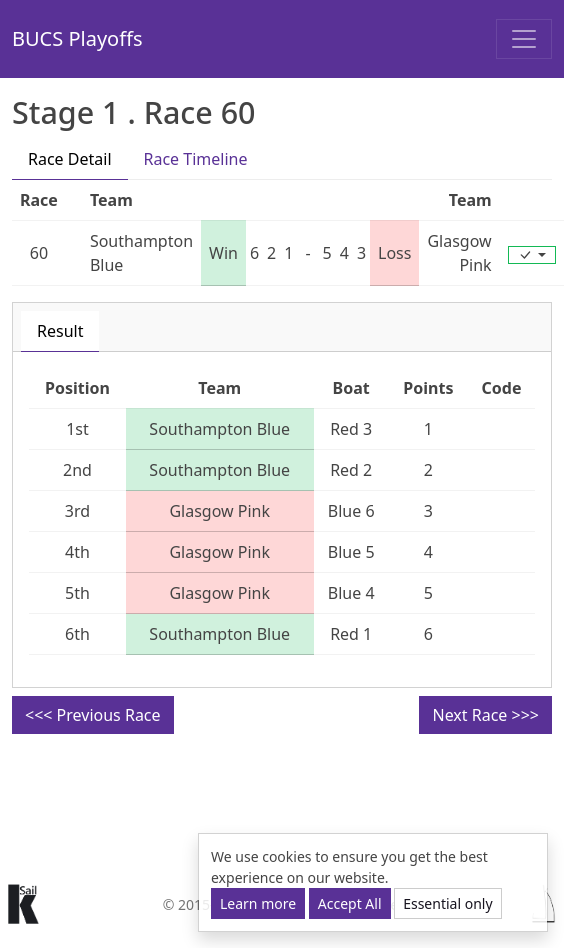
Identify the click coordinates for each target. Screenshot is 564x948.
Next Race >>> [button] (485, 715)
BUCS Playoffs (77, 38)
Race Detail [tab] (70, 159)
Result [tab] (60, 331)
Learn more (258, 903)
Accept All (350, 903)
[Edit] (532, 255)
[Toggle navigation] (524, 39)
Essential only (447, 903)
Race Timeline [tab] (196, 159)
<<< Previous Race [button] (93, 715)
